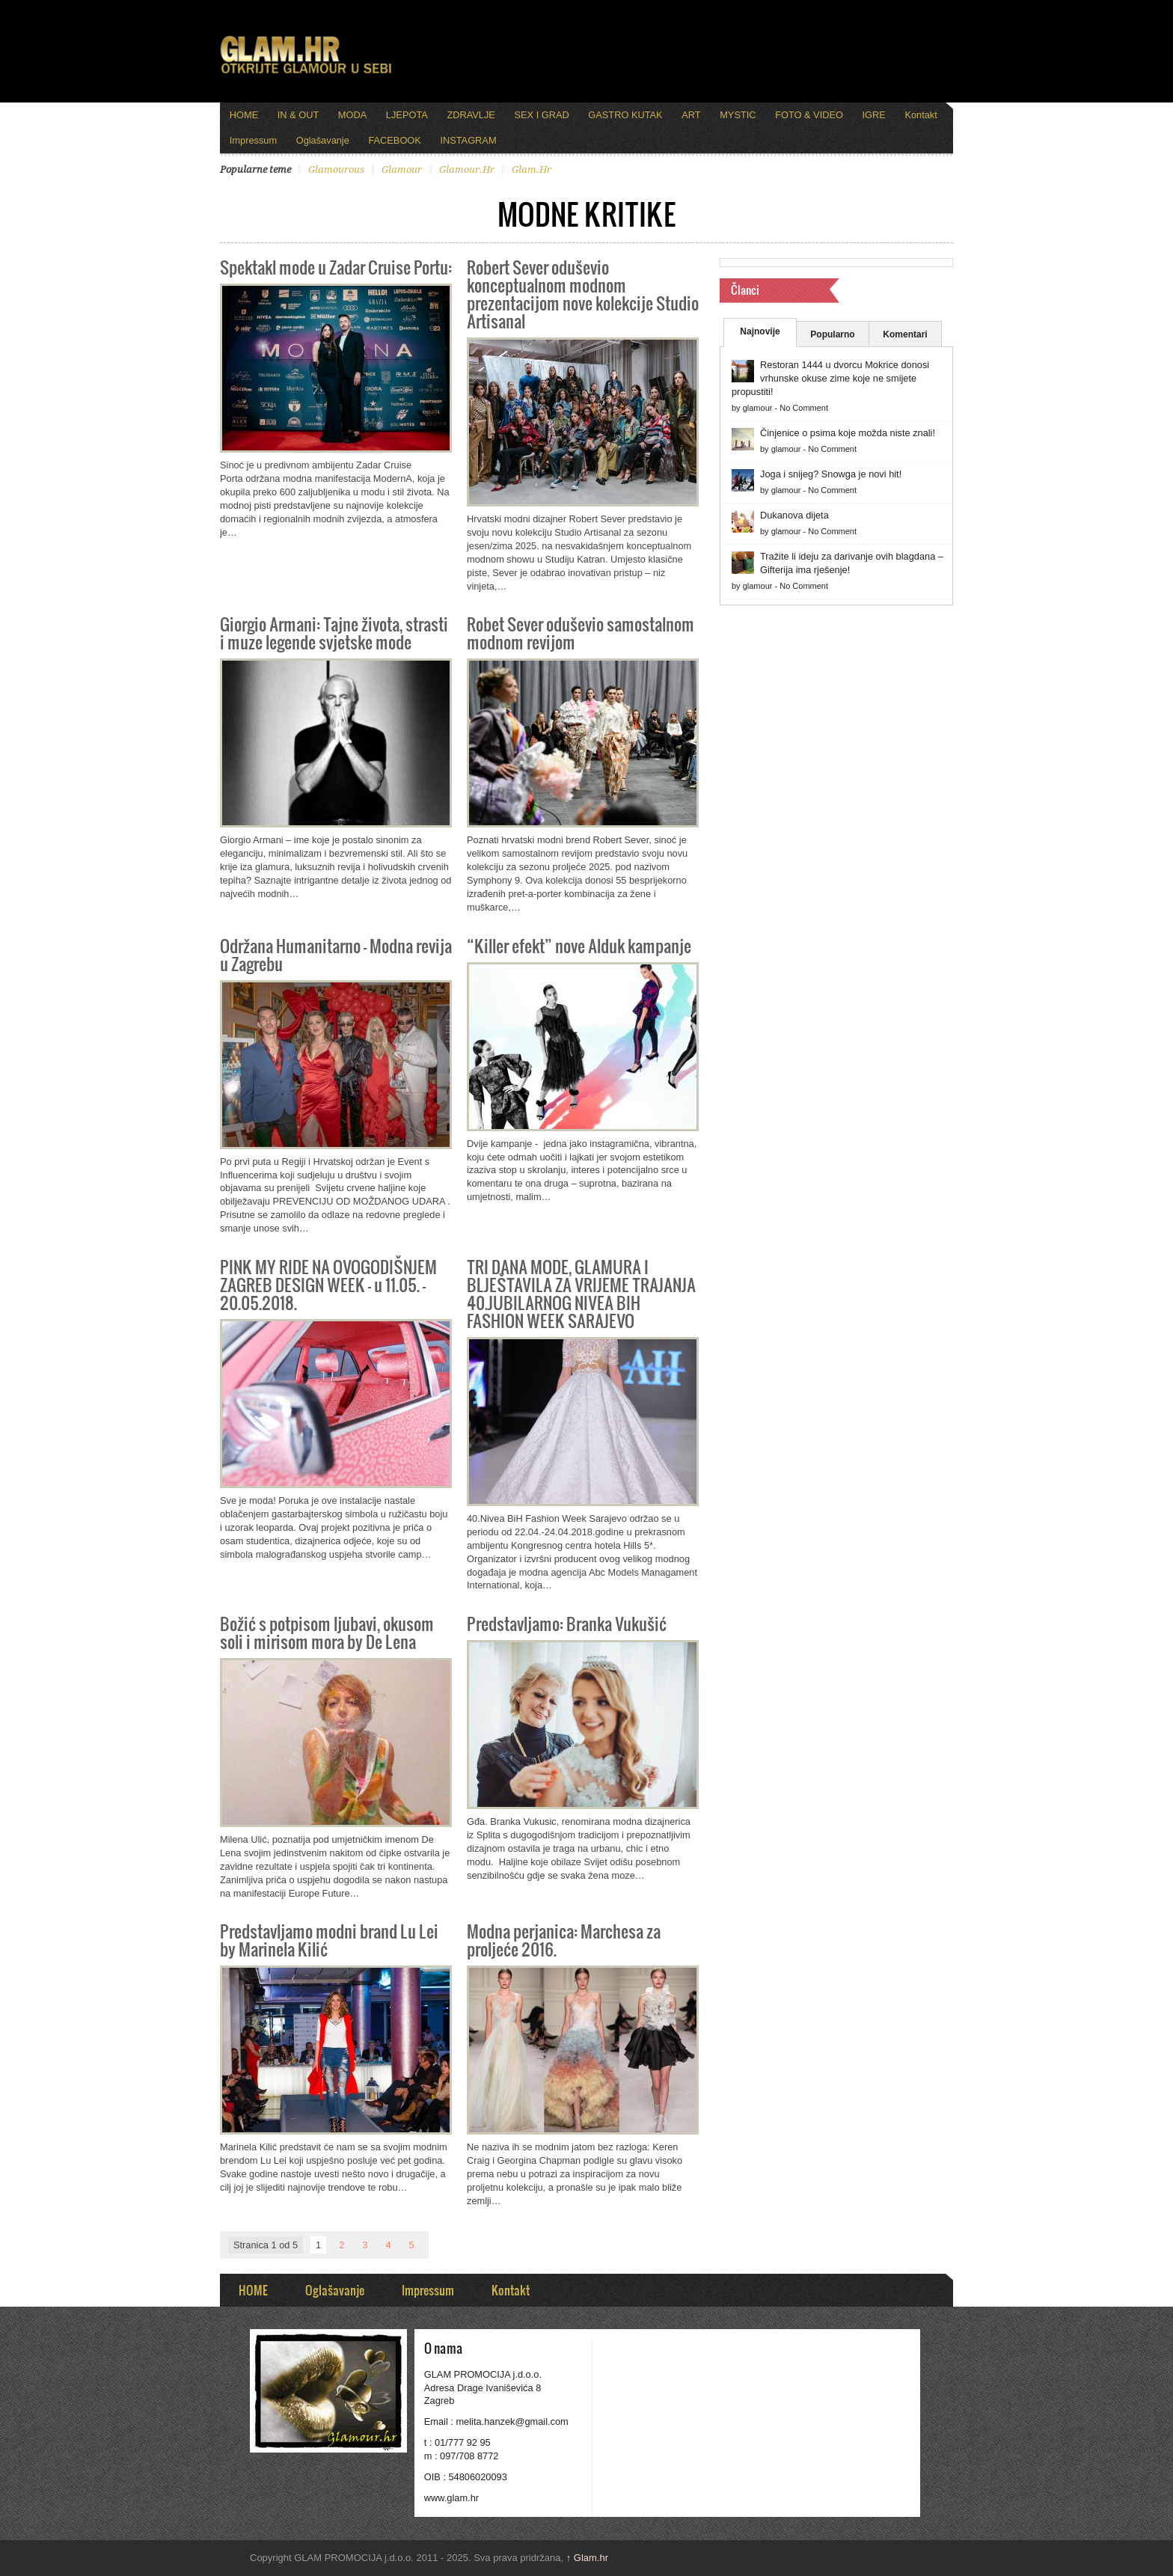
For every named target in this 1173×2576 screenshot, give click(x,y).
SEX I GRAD (541, 114)
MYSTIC (738, 114)
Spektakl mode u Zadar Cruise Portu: (336, 266)
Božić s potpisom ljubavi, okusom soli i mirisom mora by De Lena (327, 1632)
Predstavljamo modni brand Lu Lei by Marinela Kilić (329, 1939)
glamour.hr (466, 169)
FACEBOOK (394, 140)
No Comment (804, 407)
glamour (402, 169)
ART (691, 114)
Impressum (253, 140)
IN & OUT (298, 114)
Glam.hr (587, 2557)
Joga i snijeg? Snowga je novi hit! (830, 474)
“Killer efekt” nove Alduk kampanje (579, 945)
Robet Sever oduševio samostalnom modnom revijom (580, 632)
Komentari (905, 334)
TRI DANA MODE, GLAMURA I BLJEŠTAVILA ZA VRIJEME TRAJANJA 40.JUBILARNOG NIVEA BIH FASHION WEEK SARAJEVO (581, 1293)
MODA (352, 114)
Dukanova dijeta (794, 515)
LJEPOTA (407, 114)
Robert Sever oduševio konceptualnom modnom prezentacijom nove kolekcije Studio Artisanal (583, 293)
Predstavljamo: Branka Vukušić (567, 1623)
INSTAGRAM (468, 140)
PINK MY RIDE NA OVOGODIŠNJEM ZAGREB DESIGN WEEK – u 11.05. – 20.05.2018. (328, 1284)
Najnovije (760, 331)
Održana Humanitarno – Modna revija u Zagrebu (336, 954)
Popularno (832, 334)
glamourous (336, 169)
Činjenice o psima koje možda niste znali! (847, 432)
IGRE (874, 114)
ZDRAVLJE (470, 114)
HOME (244, 114)
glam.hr (531, 169)
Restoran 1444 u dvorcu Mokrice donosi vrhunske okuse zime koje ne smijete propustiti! (830, 378)
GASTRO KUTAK (625, 114)
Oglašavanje (322, 140)
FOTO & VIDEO (809, 114)
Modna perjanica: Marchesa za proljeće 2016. (564, 1939)
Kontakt (920, 114)
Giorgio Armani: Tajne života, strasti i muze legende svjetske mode (334, 632)
